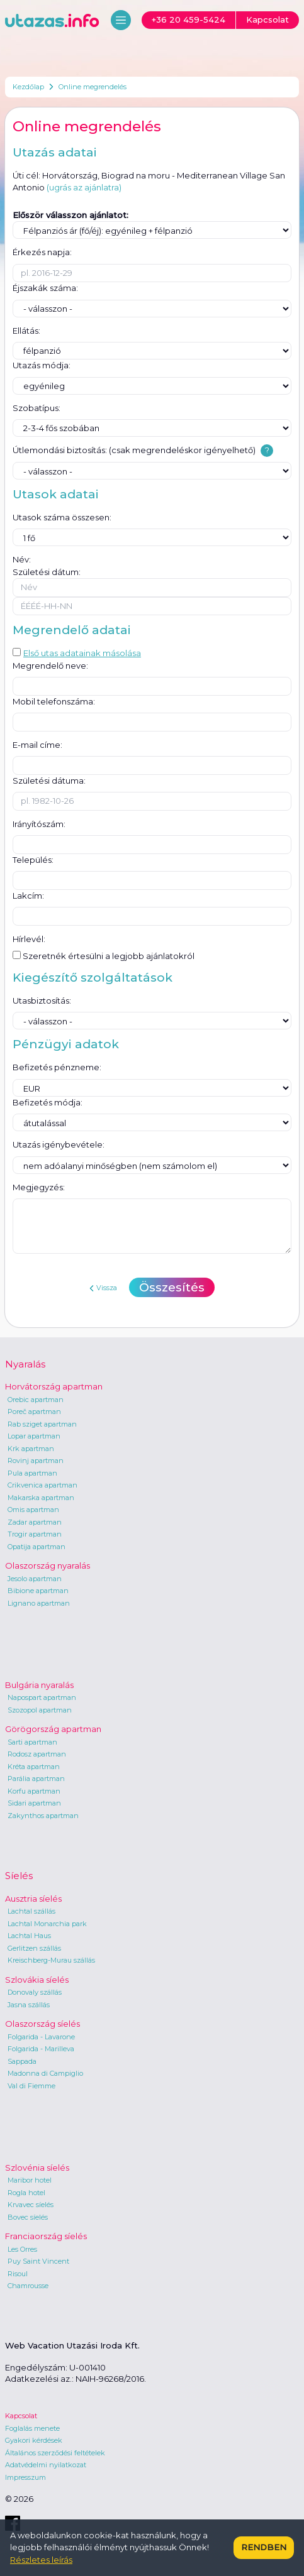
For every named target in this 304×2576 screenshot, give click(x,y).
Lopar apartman (34, 1436)
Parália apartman (36, 1778)
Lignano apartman (39, 1603)
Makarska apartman (41, 1497)
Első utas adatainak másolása (77, 653)
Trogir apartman (35, 1534)
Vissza (103, 1287)
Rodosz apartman (37, 1754)
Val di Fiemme (31, 2085)
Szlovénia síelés (37, 2167)
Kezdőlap (28, 86)
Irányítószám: (39, 824)
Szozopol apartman (40, 1710)
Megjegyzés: (39, 1187)
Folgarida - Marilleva (41, 2048)
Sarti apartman (32, 1742)
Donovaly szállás (35, 1992)
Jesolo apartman (35, 1578)
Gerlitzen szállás (34, 1948)
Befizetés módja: (47, 1102)
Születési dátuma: (49, 781)
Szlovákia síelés (37, 1980)
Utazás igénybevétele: (58, 1144)
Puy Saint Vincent (38, 2261)
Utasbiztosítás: (42, 1000)
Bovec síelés (28, 2217)
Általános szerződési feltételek (55, 2452)
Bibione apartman (38, 1590)
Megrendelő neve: (50, 665)
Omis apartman (33, 1509)
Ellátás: (26, 331)
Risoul (18, 2273)
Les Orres (22, 2249)
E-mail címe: (37, 745)
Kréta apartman (34, 1766)
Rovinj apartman (36, 1460)
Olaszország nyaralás (47, 1565)
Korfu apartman (34, 1791)
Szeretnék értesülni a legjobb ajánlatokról (103, 956)
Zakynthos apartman (43, 1815)
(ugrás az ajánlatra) (84, 187)
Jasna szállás (29, 2004)
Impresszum (25, 2477)
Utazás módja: (41, 365)
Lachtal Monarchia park (47, 1923)
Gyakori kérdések (33, 2440)
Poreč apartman (34, 1411)
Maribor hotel (30, 2180)
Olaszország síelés (42, 2024)
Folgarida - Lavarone (41, 2036)
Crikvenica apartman (42, 1485)
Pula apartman (32, 1473)
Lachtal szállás (31, 1911)
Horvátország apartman (54, 1386)
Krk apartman (31, 1448)
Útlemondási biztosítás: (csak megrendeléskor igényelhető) (134, 450)
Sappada (22, 2061)
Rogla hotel (26, 2192)
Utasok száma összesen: (62, 517)
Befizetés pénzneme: (57, 1067)
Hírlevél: (29, 939)
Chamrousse (28, 2285)
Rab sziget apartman (42, 1424)
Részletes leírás (41, 2560)
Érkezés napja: (42, 252)
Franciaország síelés (46, 2236)
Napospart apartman (42, 1697)
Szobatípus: (36, 408)
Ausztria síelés (33, 1899)
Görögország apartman (53, 1729)
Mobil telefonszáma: (54, 701)
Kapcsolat (21, 2415)
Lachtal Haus (29, 1935)
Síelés (19, 1876)
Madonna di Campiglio (45, 2073)
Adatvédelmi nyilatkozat (45, 2464)
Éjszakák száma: (45, 288)
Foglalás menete (32, 2428)
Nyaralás (25, 1364)
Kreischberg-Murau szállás (51, 1960)
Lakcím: (28, 896)
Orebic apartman (36, 1399)
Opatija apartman (36, 1546)
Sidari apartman (34, 1803)
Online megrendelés (93, 86)
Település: (33, 860)
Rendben (263, 2547)
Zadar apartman (35, 1522)
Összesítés (172, 1287)
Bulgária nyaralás (39, 1685)
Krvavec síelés (30, 2204)
